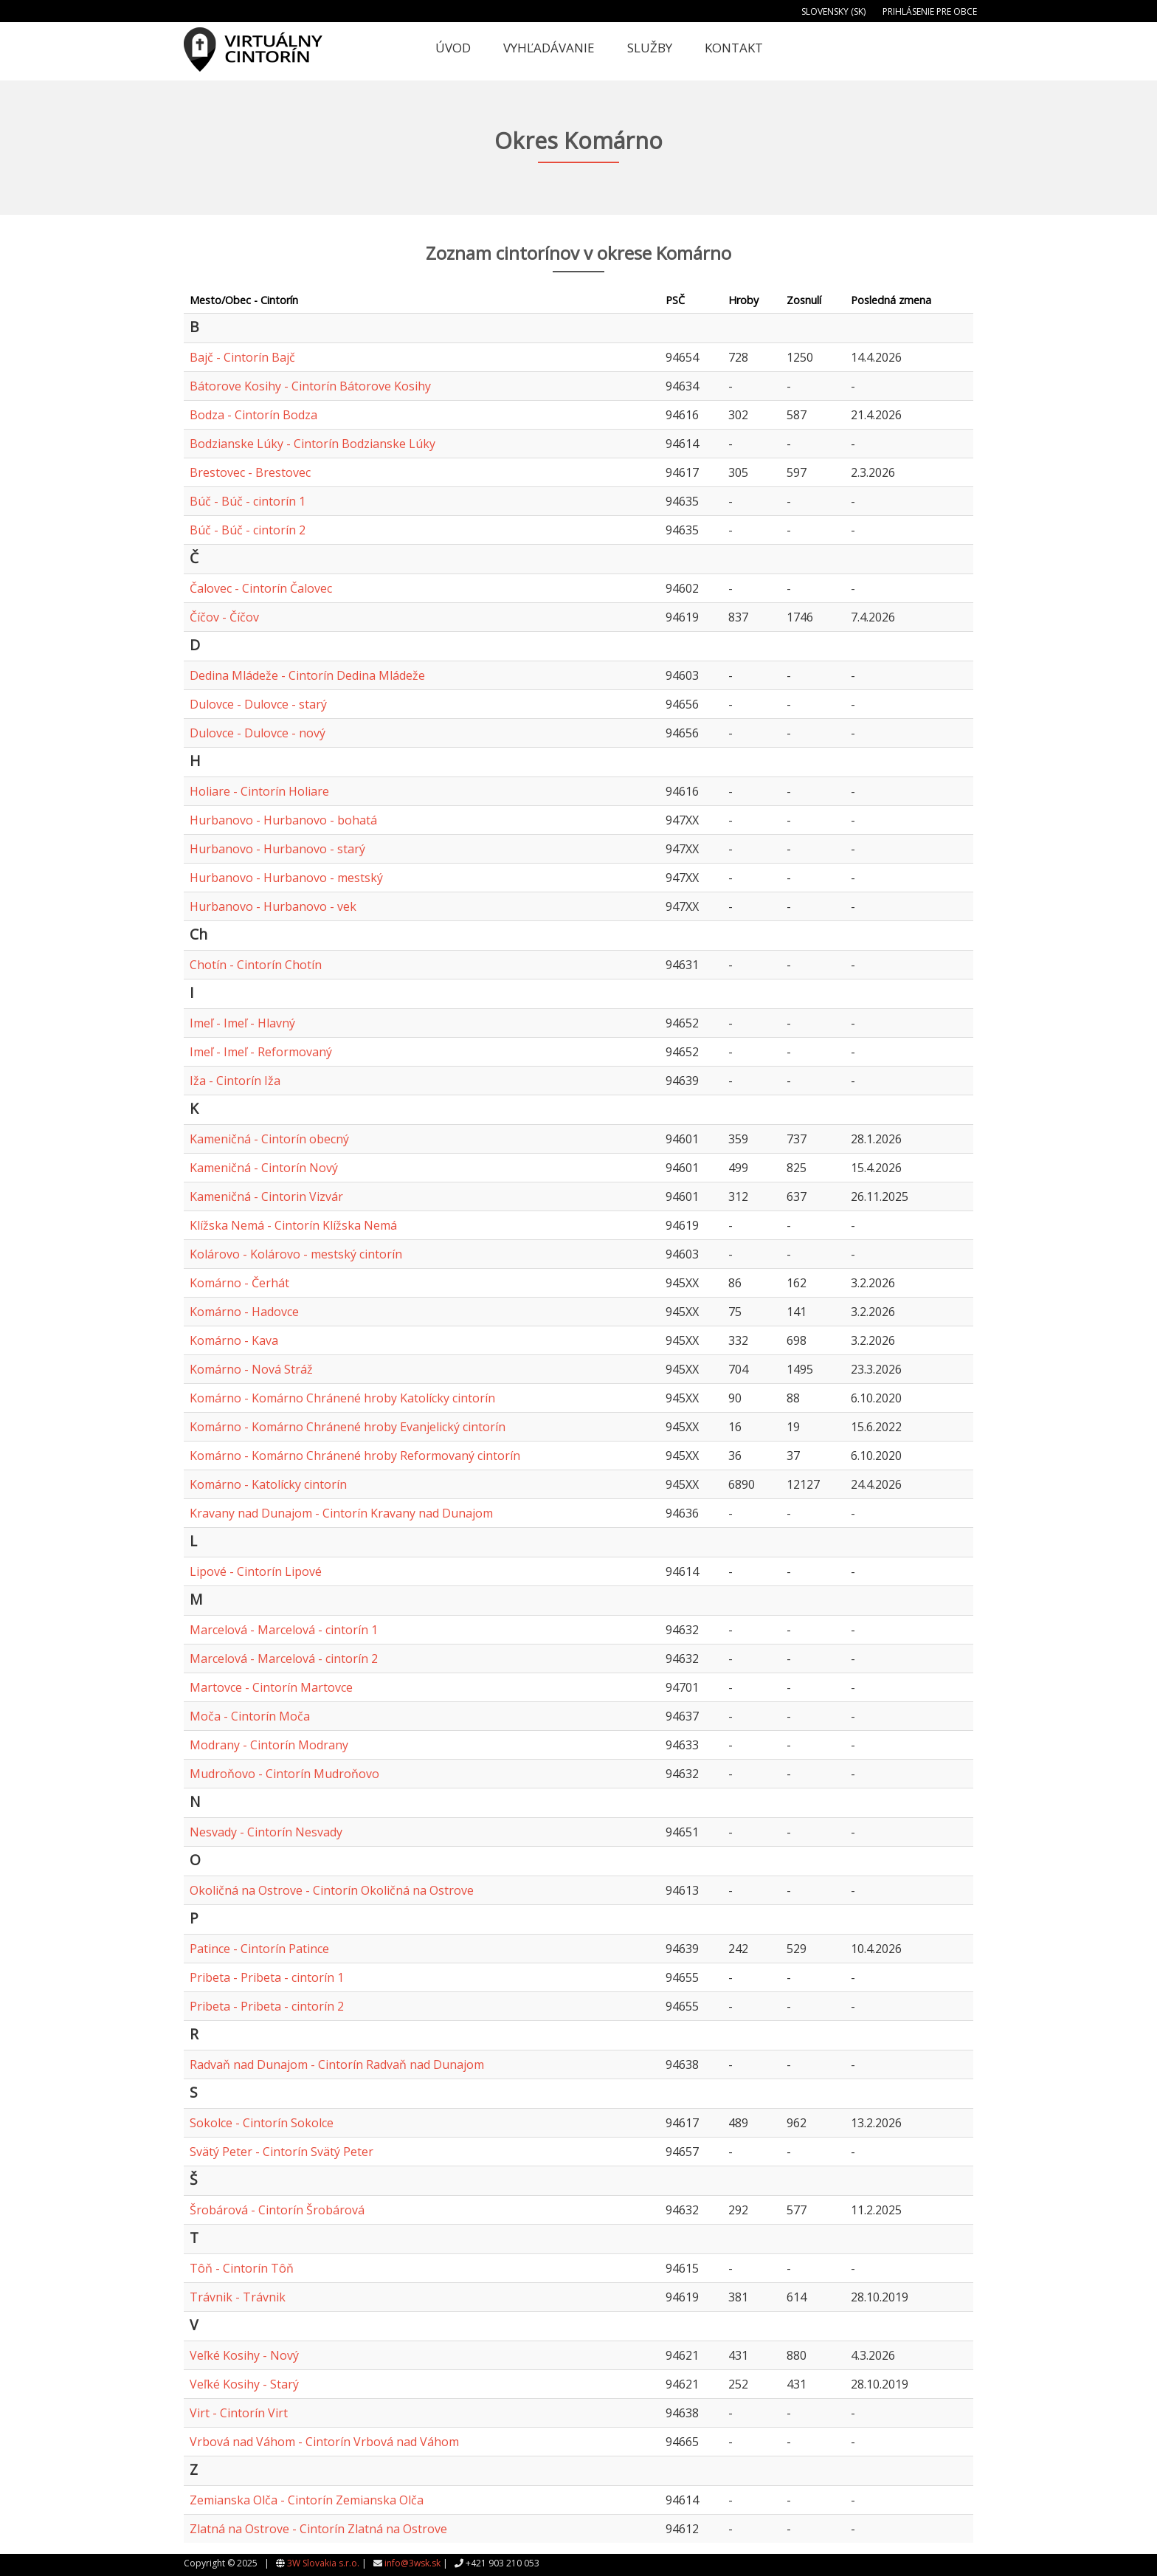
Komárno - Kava (234, 1340)
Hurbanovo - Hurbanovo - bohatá (283, 820)
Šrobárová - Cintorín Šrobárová (277, 2210)
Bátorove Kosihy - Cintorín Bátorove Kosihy (310, 386)
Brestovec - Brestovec (250, 472)
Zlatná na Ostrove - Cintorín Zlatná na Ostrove (318, 2529)
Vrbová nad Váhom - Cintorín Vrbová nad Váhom (324, 2442)
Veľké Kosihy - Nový (244, 2355)
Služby (649, 47)
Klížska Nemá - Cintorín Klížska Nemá (293, 1225)
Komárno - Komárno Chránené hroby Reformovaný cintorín (355, 1455)
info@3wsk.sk (412, 2563)
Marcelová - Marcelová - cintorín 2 (284, 1658)
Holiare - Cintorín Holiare (259, 791)
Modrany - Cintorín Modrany (269, 1745)
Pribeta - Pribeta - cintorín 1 (267, 1977)
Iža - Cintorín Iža (235, 1080)
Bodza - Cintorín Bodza (253, 415)
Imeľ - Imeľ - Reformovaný (261, 1052)
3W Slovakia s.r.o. (323, 2563)
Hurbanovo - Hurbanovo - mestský (286, 877)
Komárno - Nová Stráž (251, 1369)
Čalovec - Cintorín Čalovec (261, 588)
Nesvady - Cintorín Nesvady (266, 1832)
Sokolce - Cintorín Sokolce (262, 2123)
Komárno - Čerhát (239, 1283)
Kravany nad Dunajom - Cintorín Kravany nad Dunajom (341, 1513)
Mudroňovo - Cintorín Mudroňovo (284, 1774)
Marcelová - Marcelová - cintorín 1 (284, 1630)
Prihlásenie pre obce (930, 11)
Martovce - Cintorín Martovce (271, 1687)
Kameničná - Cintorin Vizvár (266, 1196)
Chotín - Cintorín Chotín (256, 965)
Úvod (453, 47)
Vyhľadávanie (549, 47)
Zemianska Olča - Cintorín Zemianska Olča (307, 2500)
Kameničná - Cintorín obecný (269, 1139)
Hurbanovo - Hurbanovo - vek (273, 906)
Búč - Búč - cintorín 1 (247, 501)
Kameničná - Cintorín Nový (264, 1168)
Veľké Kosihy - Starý (244, 2384)
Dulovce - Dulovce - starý (258, 704)
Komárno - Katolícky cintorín (268, 1484)
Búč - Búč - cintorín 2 (247, 530)
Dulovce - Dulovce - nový (257, 733)
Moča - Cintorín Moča (250, 1716)
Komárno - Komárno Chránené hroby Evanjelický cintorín (347, 1427)
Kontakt (734, 47)
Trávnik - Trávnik (238, 2297)
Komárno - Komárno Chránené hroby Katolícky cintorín (342, 1398)
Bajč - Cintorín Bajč (242, 357)
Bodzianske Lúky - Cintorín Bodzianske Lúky (312, 443)
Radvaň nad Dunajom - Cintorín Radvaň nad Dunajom (337, 2064)
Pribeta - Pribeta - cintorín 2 (267, 2006)
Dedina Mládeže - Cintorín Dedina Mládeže (307, 675)
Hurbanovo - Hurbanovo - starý (277, 849)
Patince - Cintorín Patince (259, 1948)
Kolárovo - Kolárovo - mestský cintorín (296, 1254)
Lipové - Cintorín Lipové (256, 1571)
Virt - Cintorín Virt (239, 2413)
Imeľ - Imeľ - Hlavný (242, 1023)
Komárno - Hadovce (244, 1312)
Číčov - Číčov (224, 617)
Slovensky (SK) (833, 11)
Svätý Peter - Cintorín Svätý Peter (281, 2151)
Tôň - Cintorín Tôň (242, 2268)
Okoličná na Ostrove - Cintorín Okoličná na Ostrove (332, 1890)
